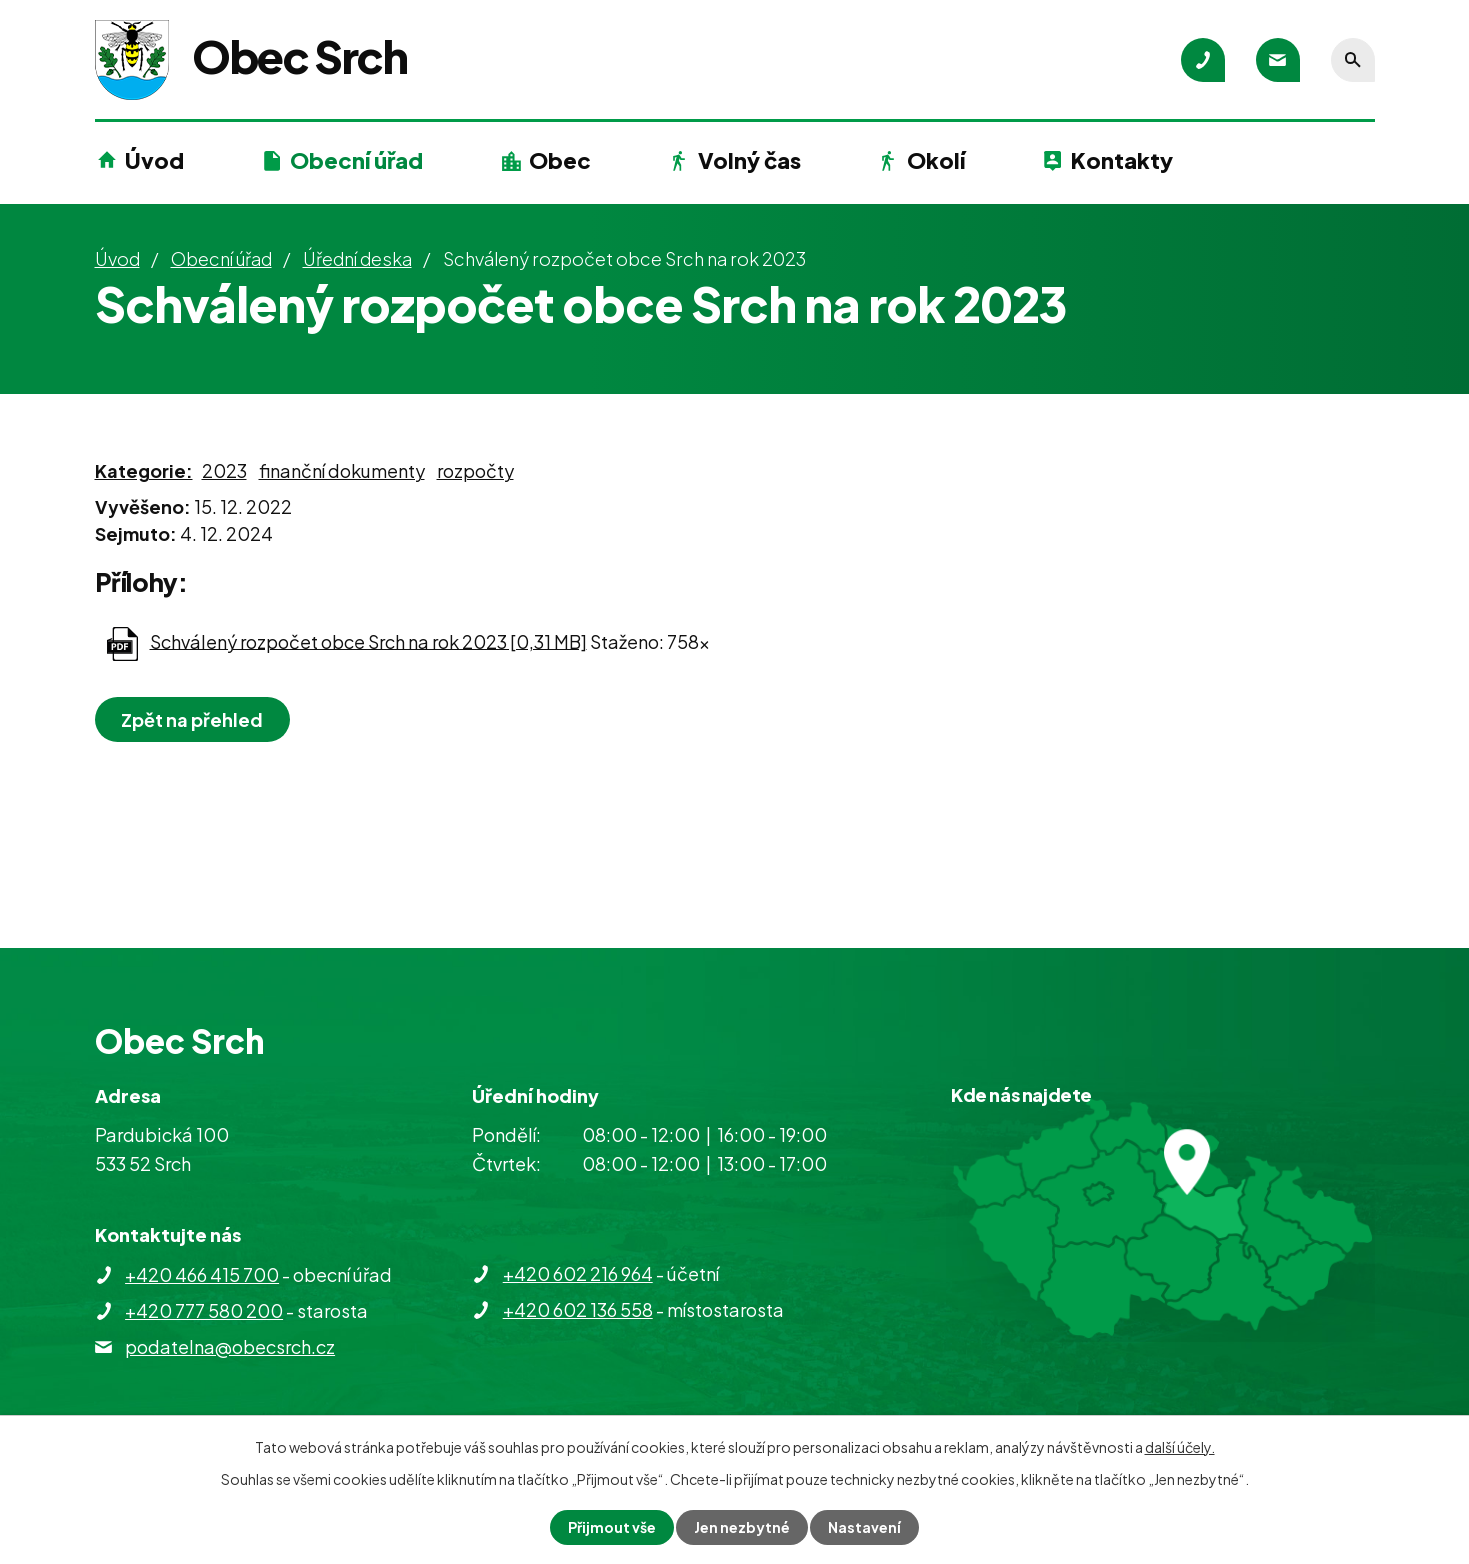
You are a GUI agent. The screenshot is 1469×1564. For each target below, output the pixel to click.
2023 (224, 470)
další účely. (1180, 1447)
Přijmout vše (612, 1527)
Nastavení (864, 1527)
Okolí (936, 160)
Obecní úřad (356, 160)
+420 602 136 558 (578, 1309)
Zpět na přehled (193, 719)
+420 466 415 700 (202, 1274)
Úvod (154, 160)
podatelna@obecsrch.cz (230, 1346)
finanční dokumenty (342, 470)
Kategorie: (144, 470)
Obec (560, 160)
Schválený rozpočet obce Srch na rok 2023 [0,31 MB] (368, 640)
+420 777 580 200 (204, 1310)
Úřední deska (357, 258)
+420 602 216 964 (578, 1273)
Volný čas (749, 160)
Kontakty (1122, 160)
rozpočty (475, 470)
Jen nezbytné (742, 1527)
